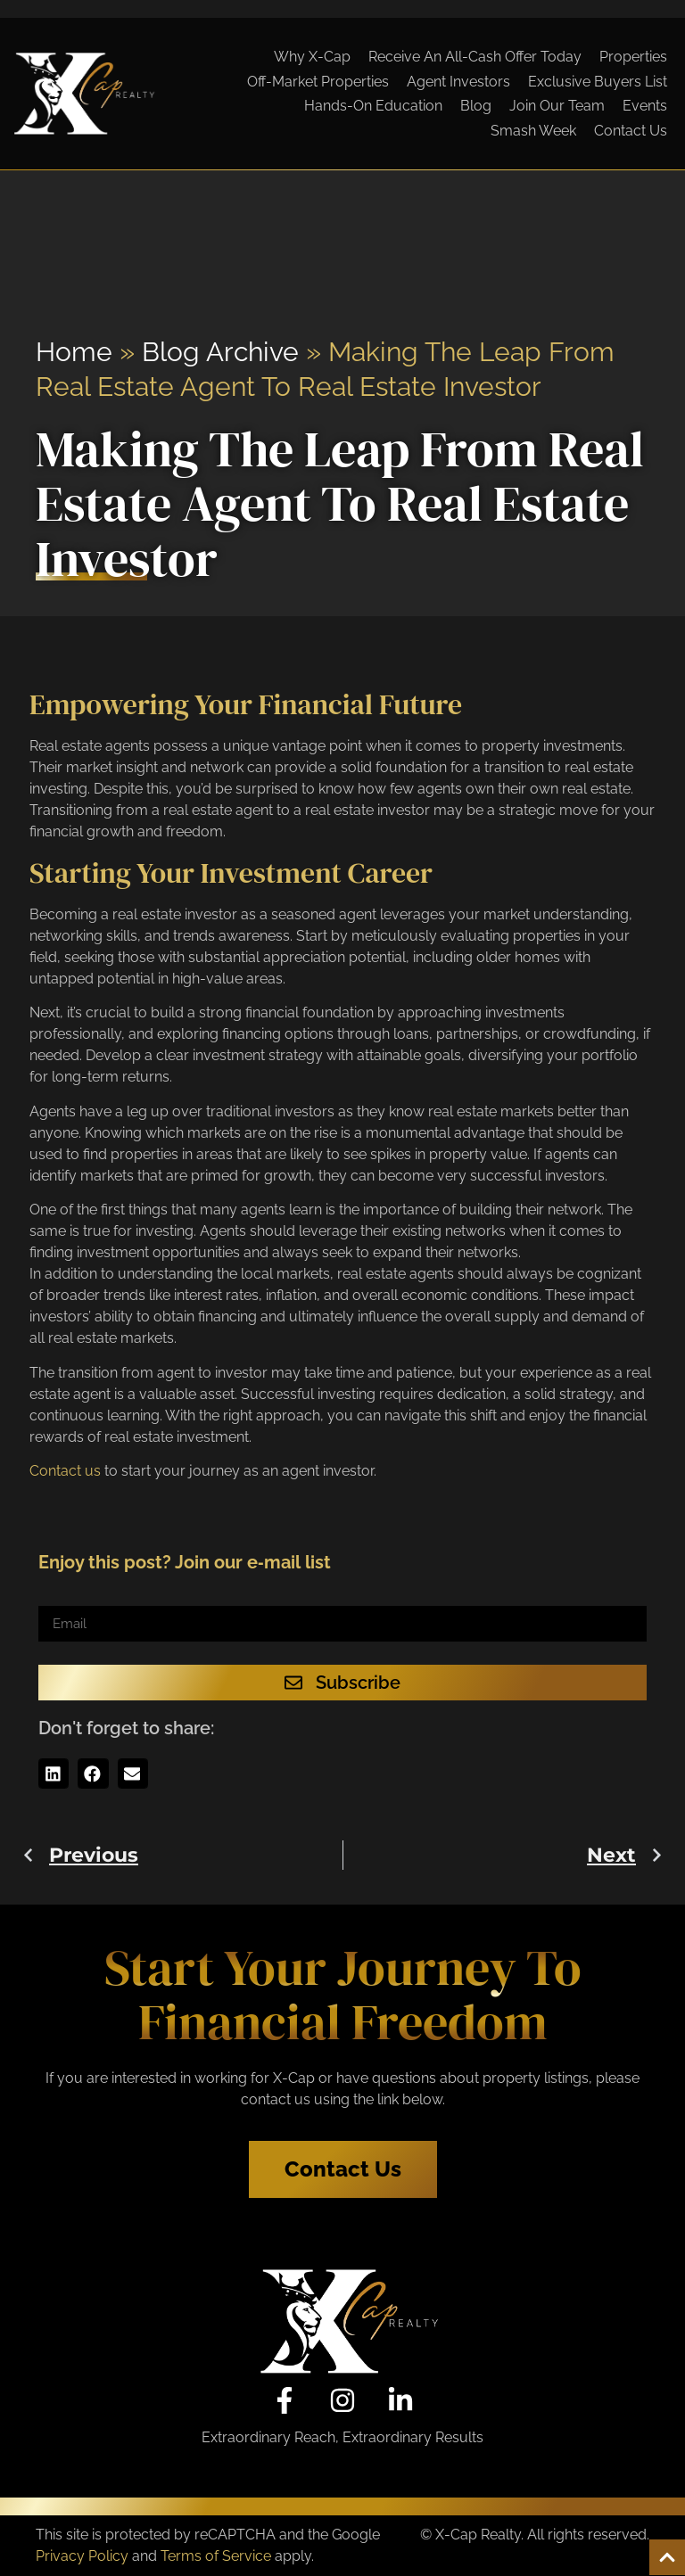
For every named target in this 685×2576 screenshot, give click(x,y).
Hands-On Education (373, 105)
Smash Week (533, 130)
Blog (475, 105)
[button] (53, 1773)
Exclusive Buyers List (597, 81)
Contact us (65, 1470)
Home (74, 351)
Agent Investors (458, 81)
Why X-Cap (312, 56)
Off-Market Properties (318, 81)
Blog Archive (220, 351)
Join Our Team (557, 105)
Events (645, 105)
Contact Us (630, 130)
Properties (633, 56)
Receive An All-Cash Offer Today (475, 56)
